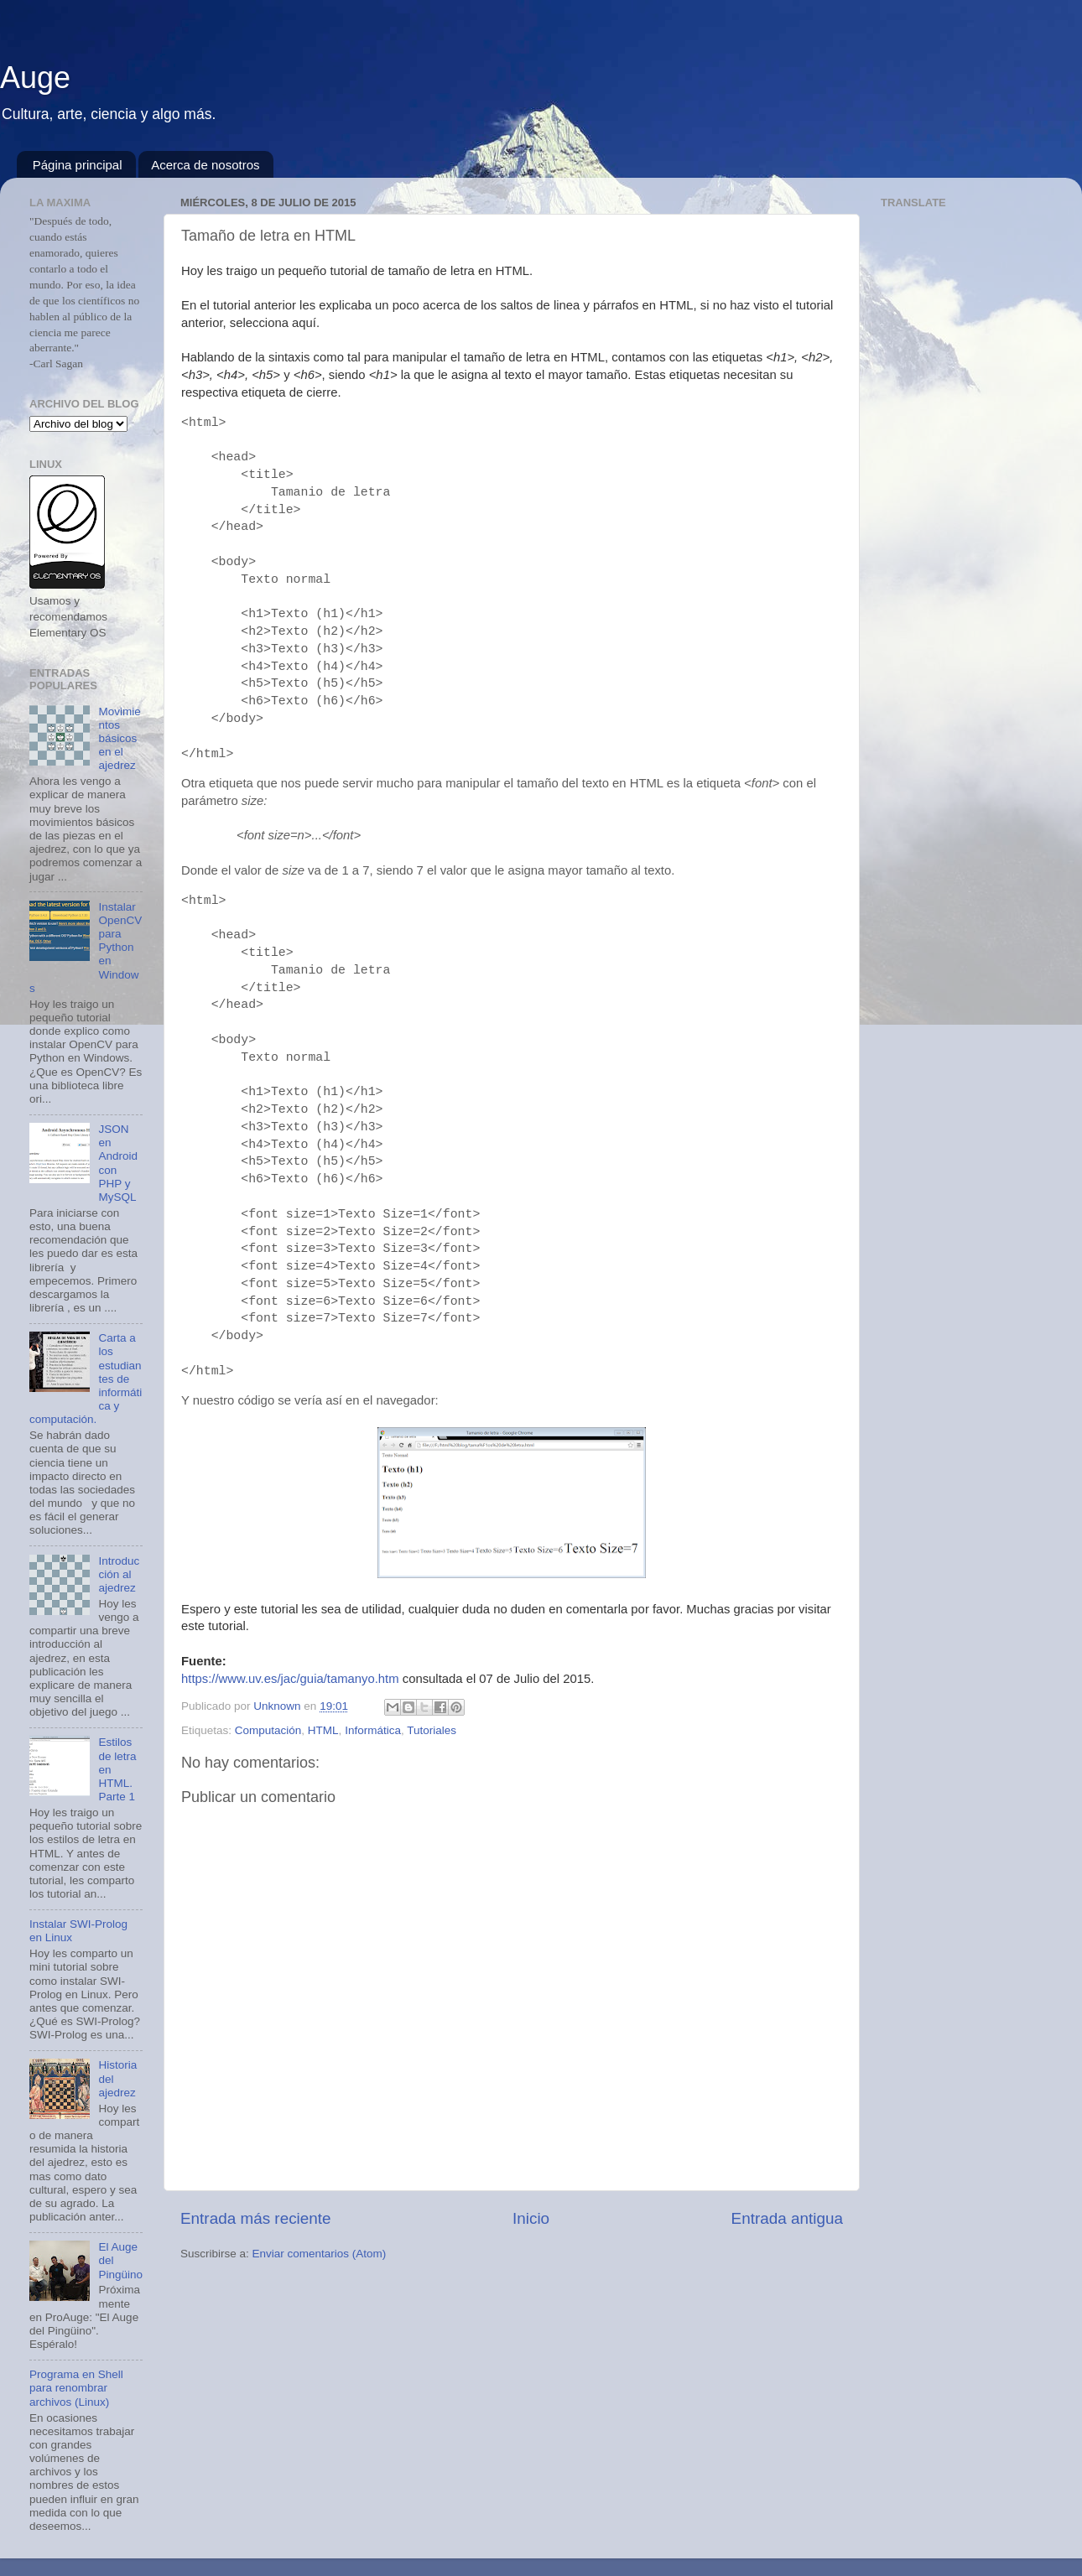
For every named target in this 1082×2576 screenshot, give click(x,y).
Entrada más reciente (255, 2218)
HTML (323, 1730)
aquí (304, 323)
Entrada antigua (787, 2218)
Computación (268, 1730)
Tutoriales (431, 1730)
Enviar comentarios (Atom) (319, 2253)
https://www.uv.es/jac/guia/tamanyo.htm (290, 1678)
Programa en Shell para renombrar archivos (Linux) (76, 2387)
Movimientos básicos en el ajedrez (119, 738)
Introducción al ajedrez (118, 1574)
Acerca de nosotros (205, 165)
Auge (35, 77)
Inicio (530, 2218)
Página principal (77, 165)
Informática (373, 1730)
